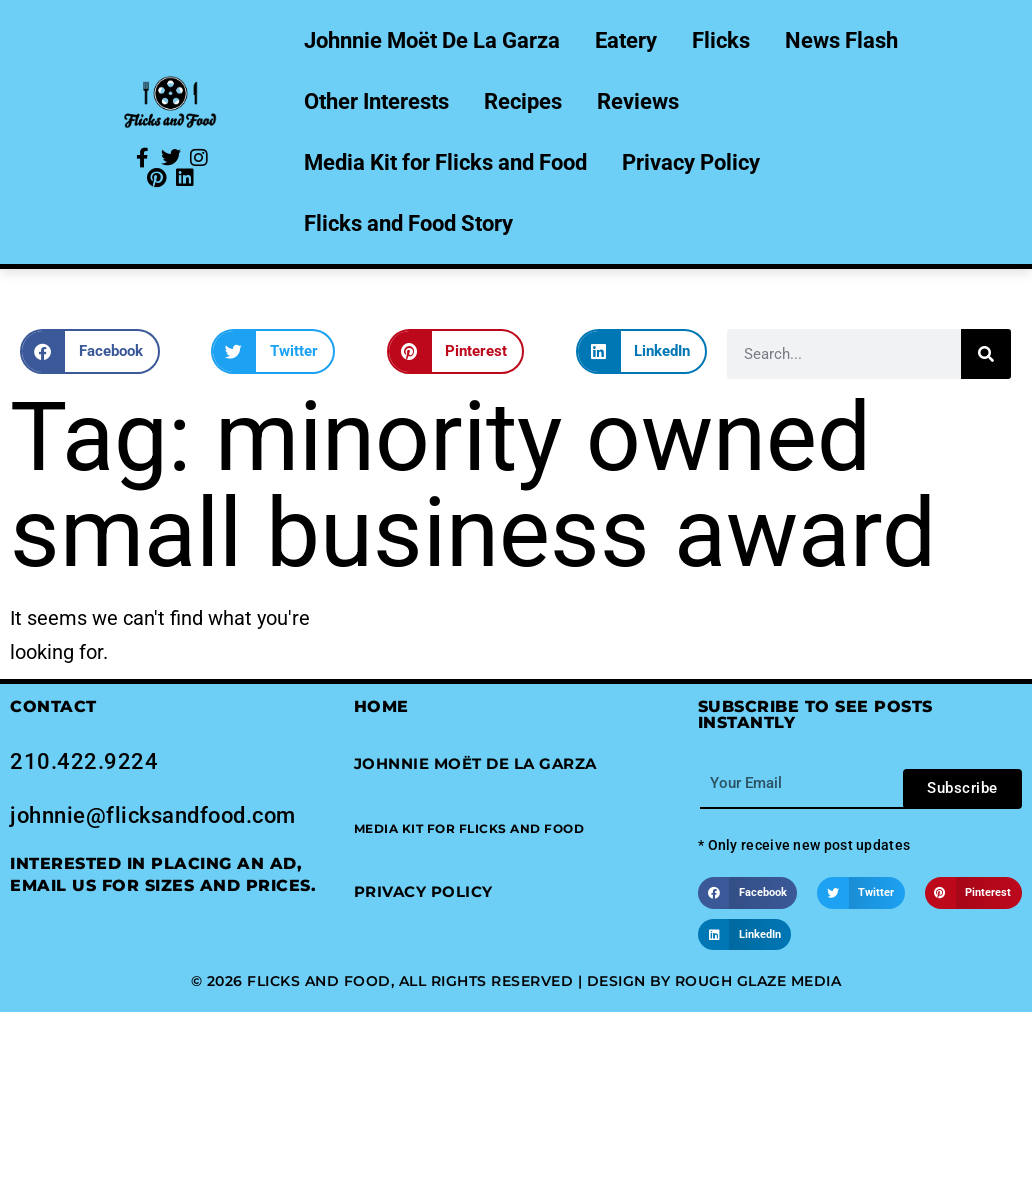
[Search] (986, 354)
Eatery (626, 40)
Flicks (721, 40)
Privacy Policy (691, 162)
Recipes (523, 101)
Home (381, 706)
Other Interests (376, 101)
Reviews (638, 101)
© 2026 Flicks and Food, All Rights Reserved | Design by (433, 981)
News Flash (841, 40)
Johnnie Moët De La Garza (432, 40)
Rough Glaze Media (758, 981)
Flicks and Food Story (408, 223)
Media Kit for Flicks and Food (445, 162)
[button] (90, 351)
